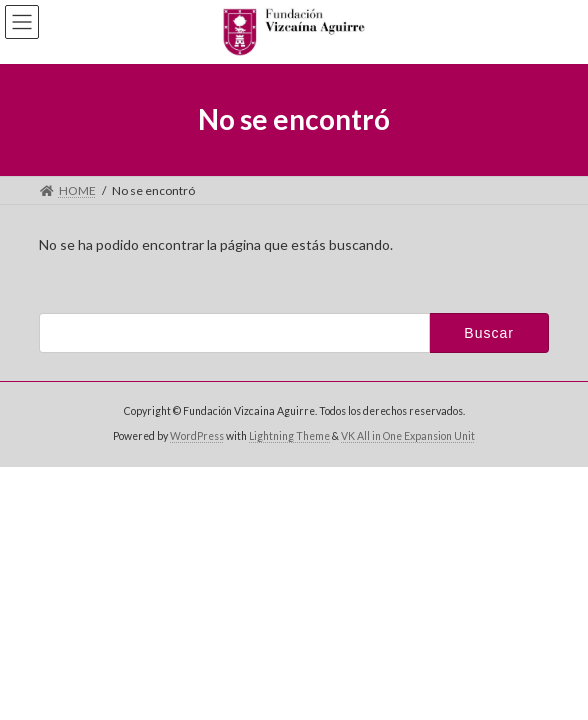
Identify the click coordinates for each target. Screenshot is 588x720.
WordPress (197, 436)
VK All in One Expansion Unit (408, 436)
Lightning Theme (289, 436)
